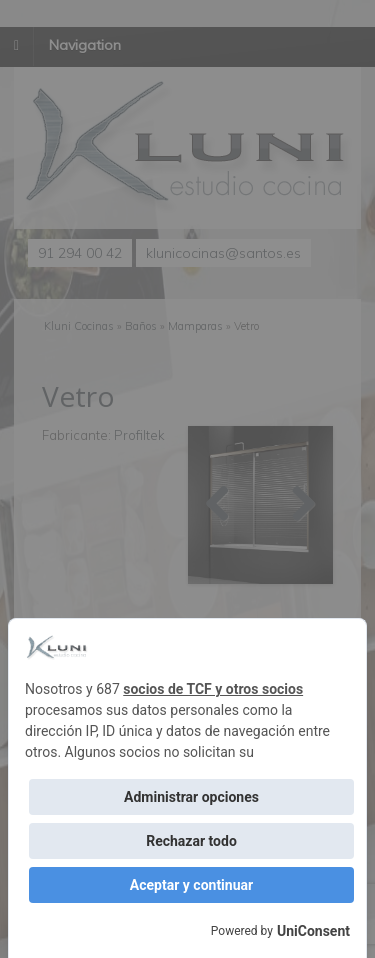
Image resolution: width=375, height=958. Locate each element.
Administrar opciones (191, 797)
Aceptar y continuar (191, 885)
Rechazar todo (191, 841)
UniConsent (313, 931)
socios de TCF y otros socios (213, 689)
